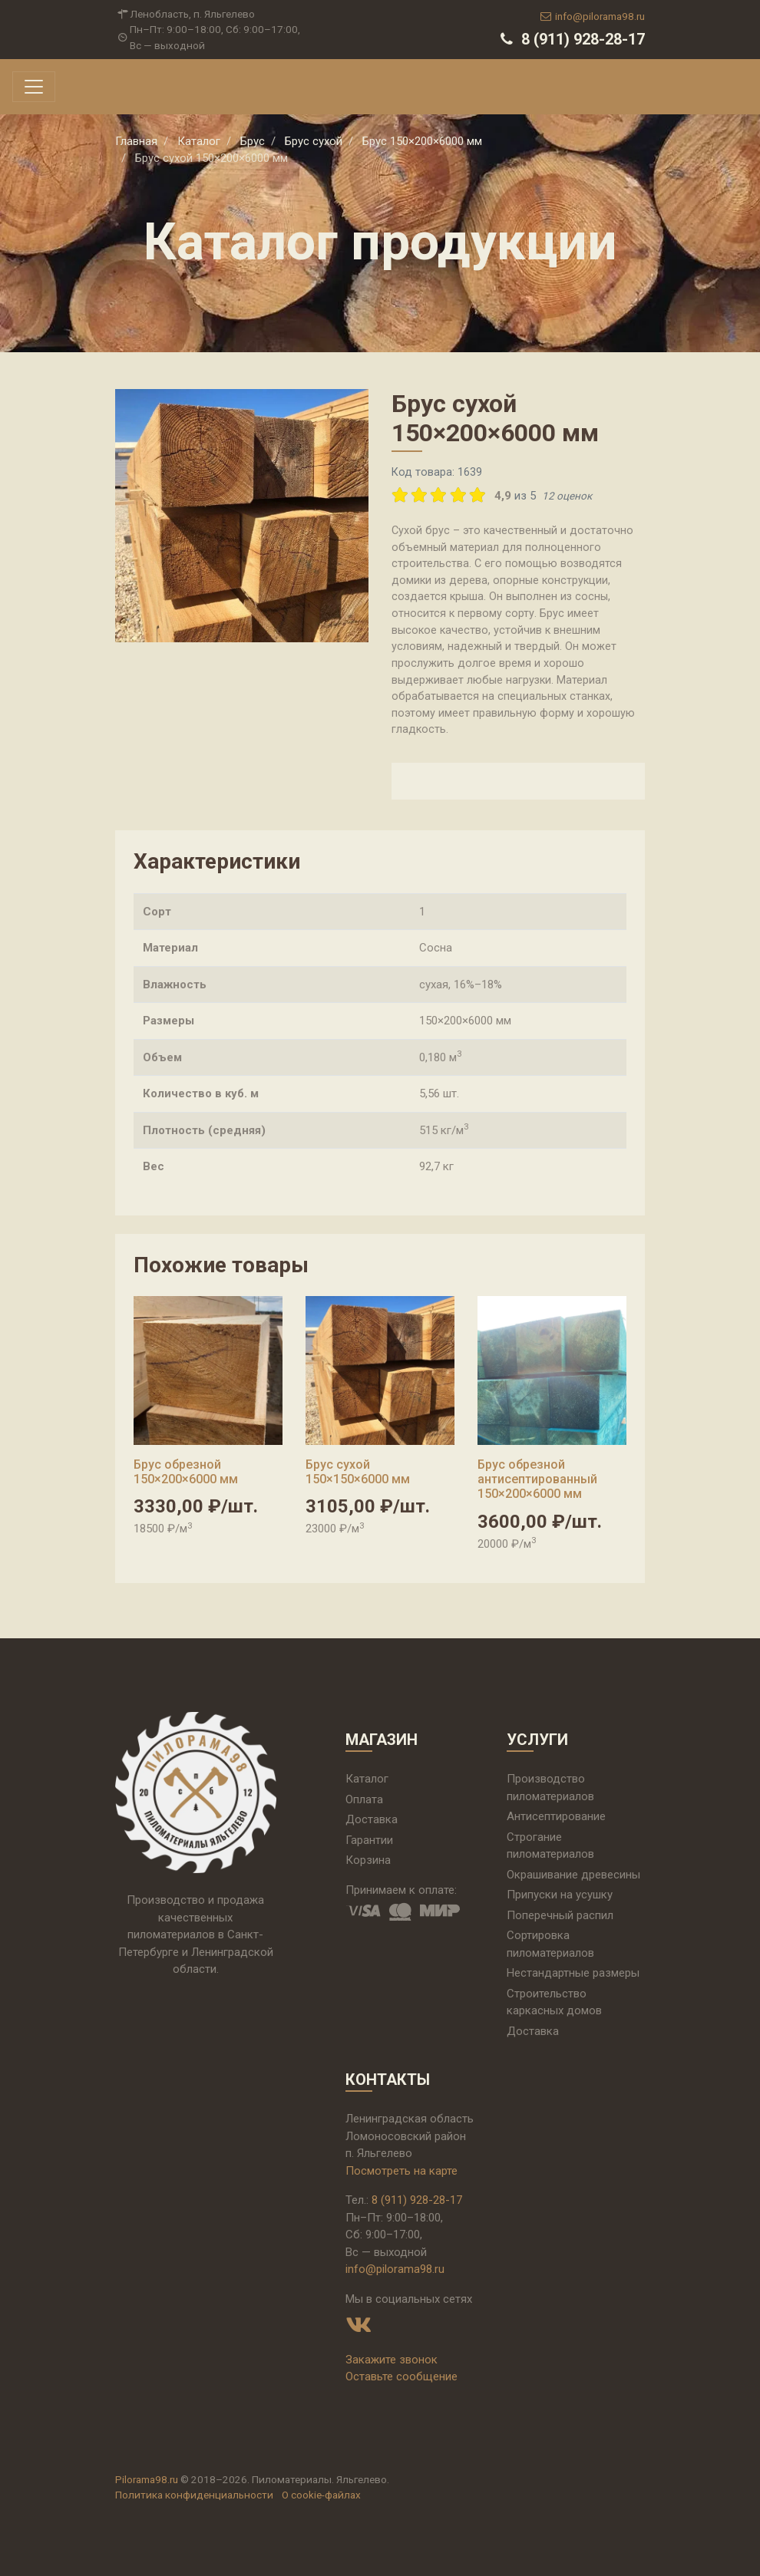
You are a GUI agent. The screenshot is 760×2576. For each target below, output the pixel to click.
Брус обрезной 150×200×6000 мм (186, 1471)
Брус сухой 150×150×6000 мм (358, 1471)
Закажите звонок (391, 2360)
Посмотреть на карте (401, 2171)
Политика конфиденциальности (194, 2495)
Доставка (371, 1819)
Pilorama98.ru (146, 2479)
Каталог (366, 1779)
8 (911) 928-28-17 (570, 39)
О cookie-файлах (321, 2495)
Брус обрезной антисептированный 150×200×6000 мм (537, 1479)
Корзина (368, 1860)
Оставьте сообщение (401, 2376)
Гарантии (369, 1840)
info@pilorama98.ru (591, 16)
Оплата (364, 1799)
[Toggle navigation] (33, 86)
